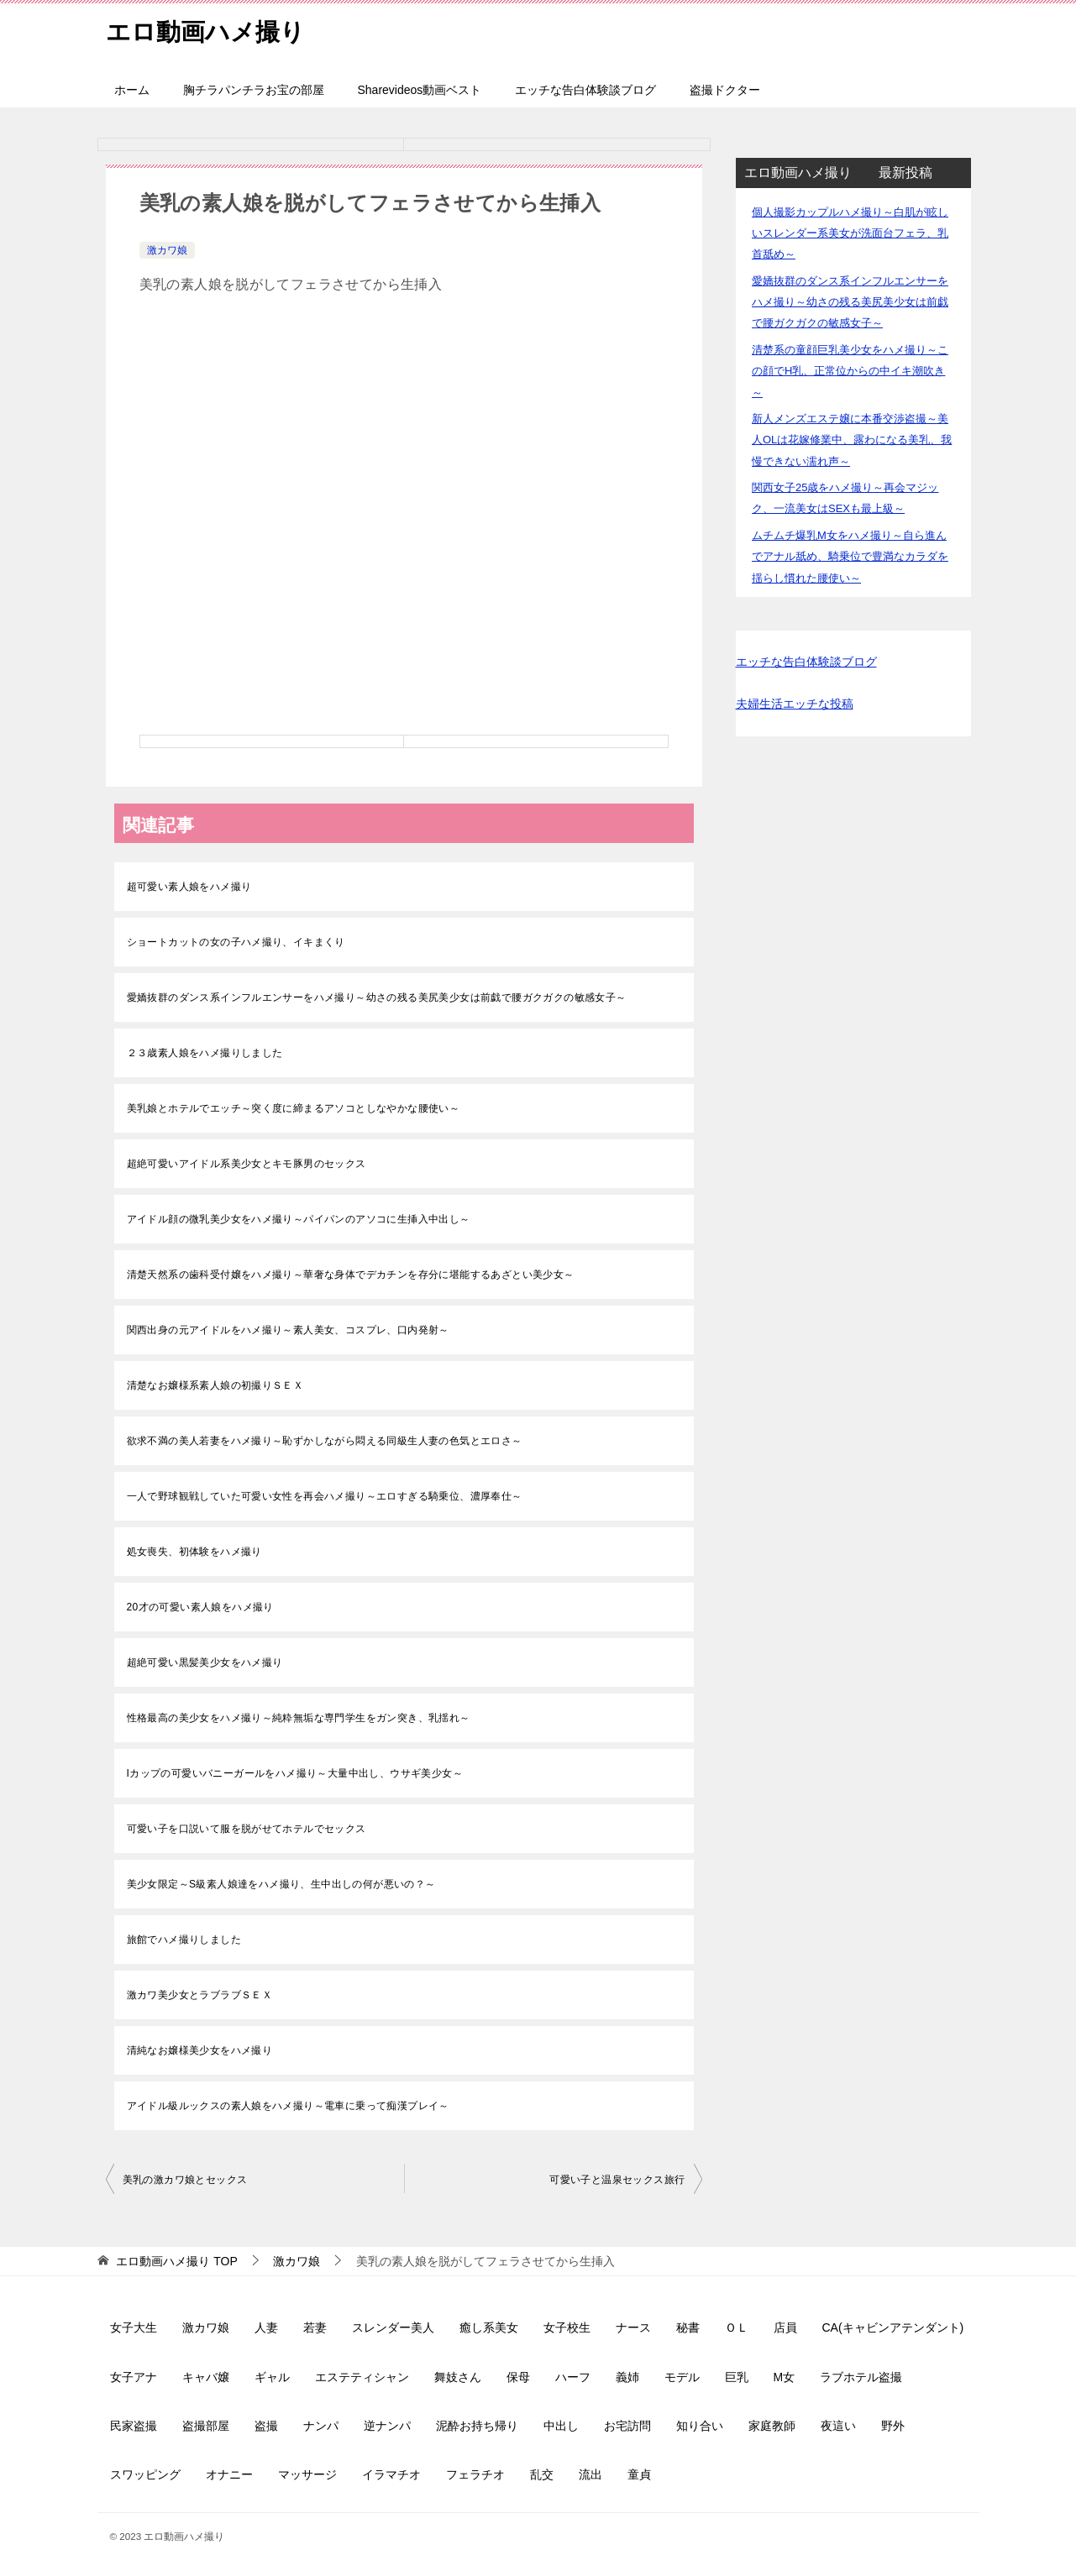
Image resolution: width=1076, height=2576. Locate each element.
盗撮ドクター (725, 90)
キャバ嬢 (205, 2377)
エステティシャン (362, 2377)
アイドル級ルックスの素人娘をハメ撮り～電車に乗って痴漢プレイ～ (288, 2106)
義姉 (627, 2377)
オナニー (229, 2474)
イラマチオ (391, 2474)
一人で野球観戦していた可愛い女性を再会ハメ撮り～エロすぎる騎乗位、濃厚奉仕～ (324, 1496)
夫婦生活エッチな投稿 (794, 703)
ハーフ (572, 2377)
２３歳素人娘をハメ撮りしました (205, 1053)
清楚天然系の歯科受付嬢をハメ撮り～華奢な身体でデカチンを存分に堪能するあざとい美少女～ (351, 1274)
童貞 (639, 2474)
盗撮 (266, 2425)
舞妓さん (457, 2377)
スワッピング (145, 2474)
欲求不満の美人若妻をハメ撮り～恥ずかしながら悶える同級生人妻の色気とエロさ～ (324, 1441)
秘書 (688, 2327)
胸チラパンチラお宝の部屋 (253, 90)
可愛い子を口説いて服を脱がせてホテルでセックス (246, 1829)
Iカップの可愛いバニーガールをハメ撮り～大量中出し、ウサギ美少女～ (295, 1773)
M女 (784, 2377)
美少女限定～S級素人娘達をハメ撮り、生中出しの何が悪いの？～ (281, 1884)
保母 (518, 2377)
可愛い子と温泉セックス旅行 (617, 2180)
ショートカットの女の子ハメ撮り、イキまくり (236, 942)
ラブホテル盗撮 (861, 2377)
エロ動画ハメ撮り (209, 29)
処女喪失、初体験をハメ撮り (194, 1552)
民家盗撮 (133, 2425)
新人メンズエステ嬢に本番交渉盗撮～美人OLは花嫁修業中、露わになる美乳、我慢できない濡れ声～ (852, 439)
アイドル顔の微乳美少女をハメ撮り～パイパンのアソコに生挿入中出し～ (298, 1219)
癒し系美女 (488, 2327)
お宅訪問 (627, 2425)
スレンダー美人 (393, 2327)
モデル (682, 2377)
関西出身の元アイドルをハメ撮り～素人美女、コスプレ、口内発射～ (288, 1330)
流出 (590, 2474)
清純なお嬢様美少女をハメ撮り (200, 2050)
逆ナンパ (387, 2425)
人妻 (266, 2327)
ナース (633, 2327)
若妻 (315, 2327)
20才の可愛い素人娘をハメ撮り (200, 1607)
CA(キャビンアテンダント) (893, 2327)
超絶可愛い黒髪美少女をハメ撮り (205, 1662)
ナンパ (321, 2425)
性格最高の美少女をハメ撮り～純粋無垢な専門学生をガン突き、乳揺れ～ (298, 1718)
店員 (785, 2327)
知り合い (699, 2425)
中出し (561, 2425)
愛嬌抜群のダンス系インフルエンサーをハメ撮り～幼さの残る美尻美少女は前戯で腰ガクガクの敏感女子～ (377, 997)
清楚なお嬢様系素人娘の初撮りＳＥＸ (215, 1385)
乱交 (542, 2474)
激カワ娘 (167, 250)
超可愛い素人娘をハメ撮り (189, 887)
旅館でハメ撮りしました (184, 1939)
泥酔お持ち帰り (477, 2425)
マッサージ (307, 2474)
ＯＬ (736, 2327)
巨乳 (736, 2377)
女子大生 (133, 2327)
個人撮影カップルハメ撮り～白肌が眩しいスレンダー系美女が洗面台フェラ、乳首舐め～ (850, 233)
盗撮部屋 (205, 2425)
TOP (176, 2261)
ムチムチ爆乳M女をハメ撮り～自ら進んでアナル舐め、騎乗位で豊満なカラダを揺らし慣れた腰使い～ (850, 556)
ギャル (272, 2377)
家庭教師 (771, 2425)
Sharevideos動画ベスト (420, 90)
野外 (893, 2425)
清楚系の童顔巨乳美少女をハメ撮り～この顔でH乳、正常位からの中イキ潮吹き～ (850, 370)
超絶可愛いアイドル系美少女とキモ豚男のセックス (246, 1164)
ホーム (132, 90)
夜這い (838, 2425)
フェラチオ (475, 2474)
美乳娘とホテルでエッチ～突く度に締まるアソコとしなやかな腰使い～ (293, 1108)
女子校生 (566, 2327)
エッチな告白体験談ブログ (585, 90)
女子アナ (133, 2377)
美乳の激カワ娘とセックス (185, 2180)
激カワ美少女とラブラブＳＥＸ (200, 1995)
